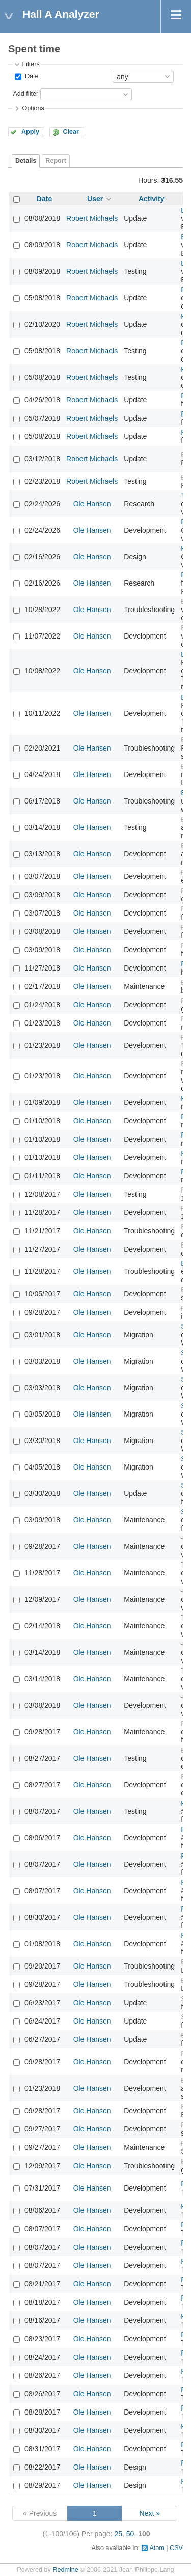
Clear (71, 131)
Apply (30, 131)
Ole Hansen (92, 504)
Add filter (25, 93)
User (95, 199)
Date (30, 76)
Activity (152, 199)
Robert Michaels (92, 218)
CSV (176, 2548)
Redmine (65, 2569)
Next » (150, 2513)
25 (118, 2534)
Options (33, 108)
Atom (156, 2548)
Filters (30, 64)
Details (25, 160)
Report (55, 160)
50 (130, 2534)
